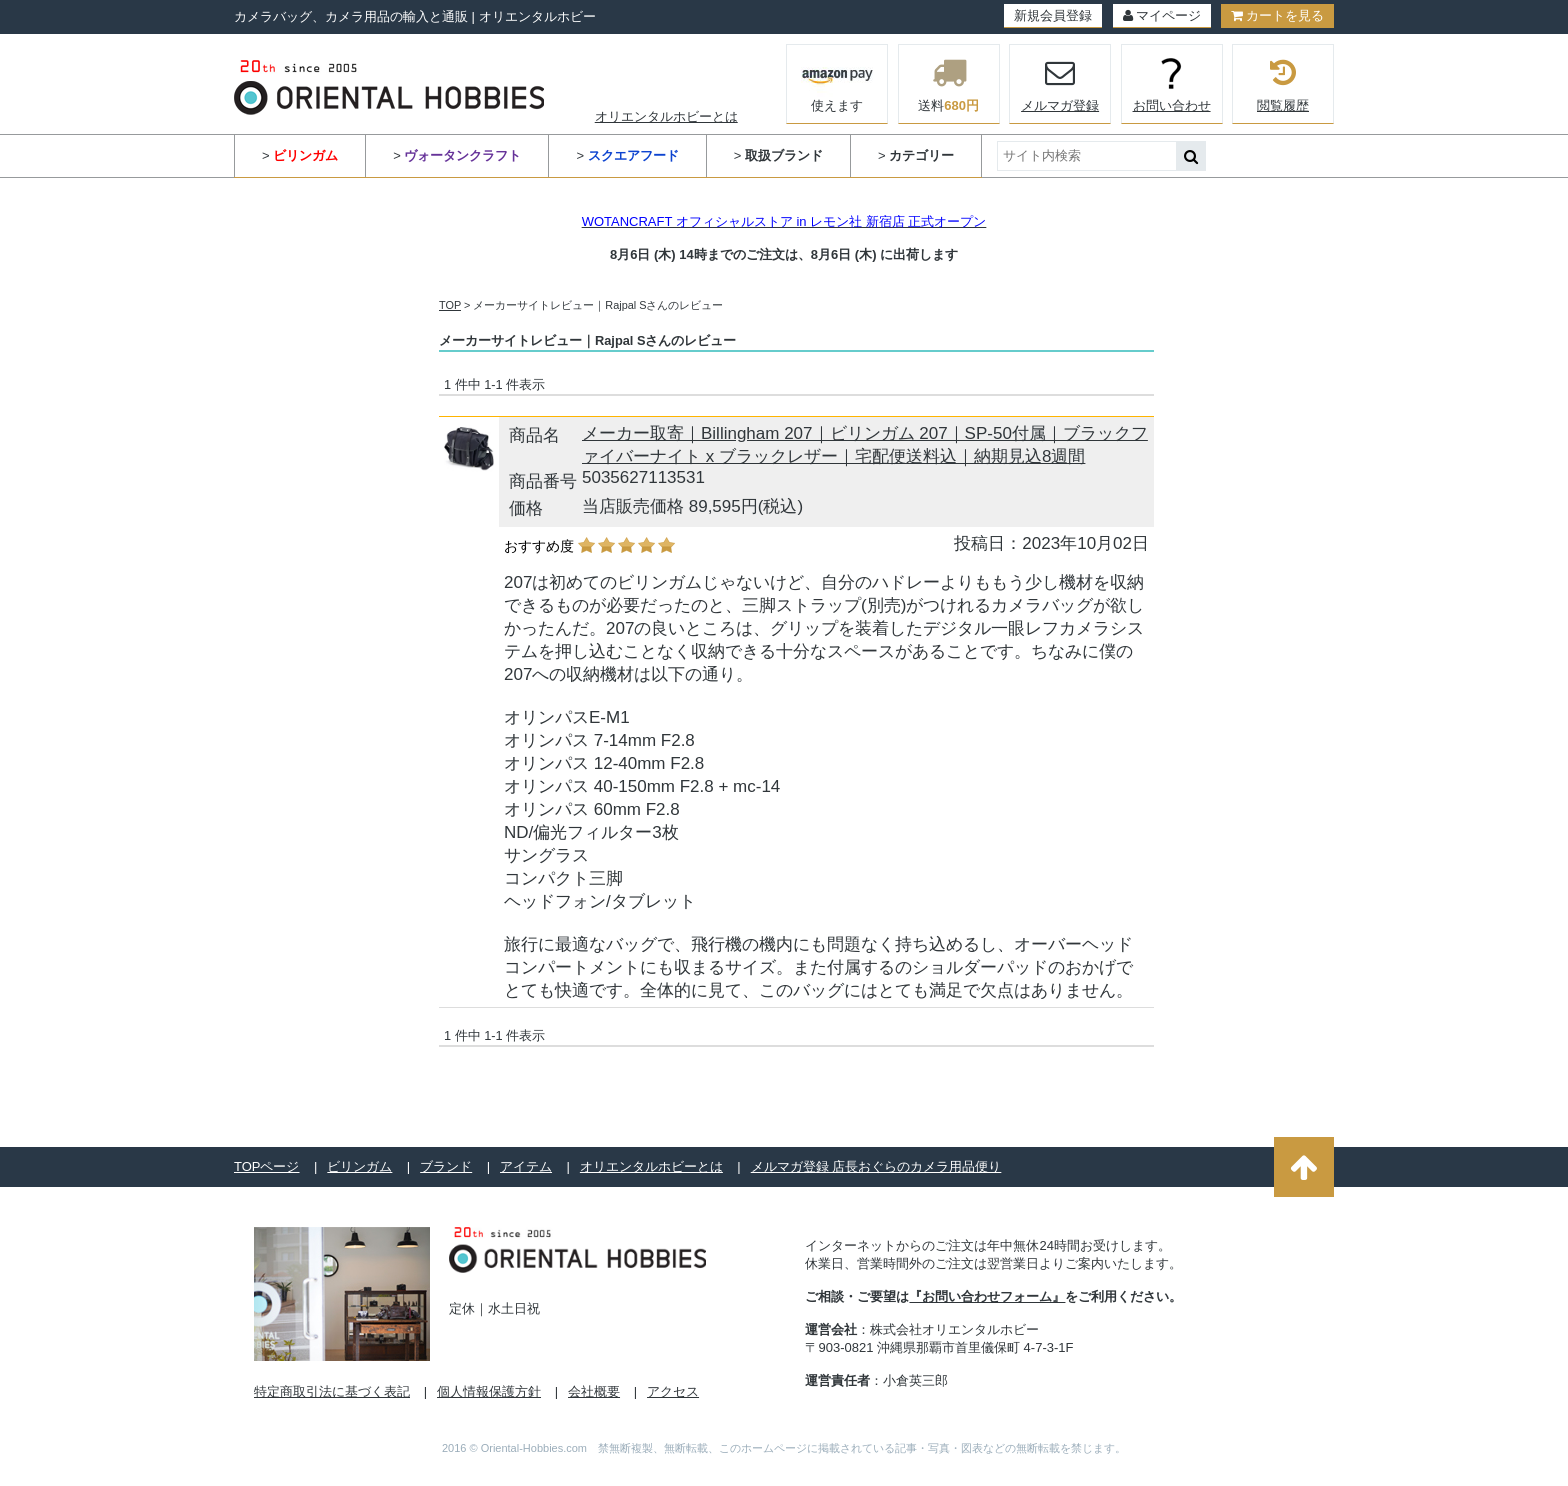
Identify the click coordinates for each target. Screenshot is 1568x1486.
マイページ (1162, 15)
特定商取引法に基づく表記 (332, 1391)
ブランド (446, 1166)
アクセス (673, 1391)
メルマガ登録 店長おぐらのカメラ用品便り (876, 1166)
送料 (949, 84)
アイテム (526, 1166)
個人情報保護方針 (489, 1391)
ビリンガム (359, 1166)
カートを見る (1277, 15)
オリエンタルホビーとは (666, 116)
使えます (837, 82)
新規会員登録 (1053, 15)
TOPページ (267, 1166)
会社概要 (594, 1391)
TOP (450, 305)
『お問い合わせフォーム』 (987, 1296)
